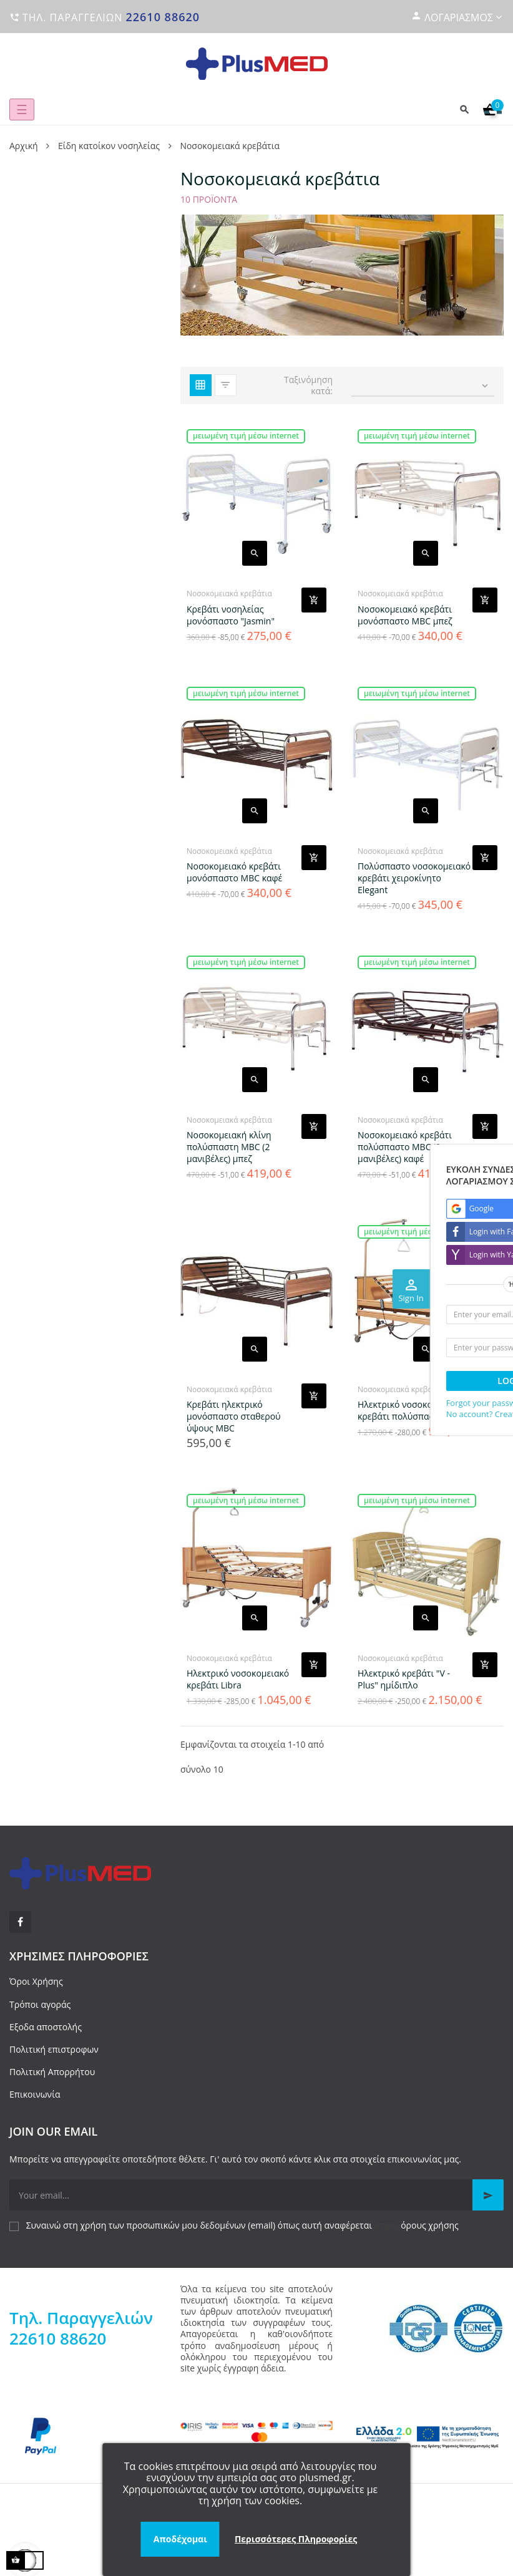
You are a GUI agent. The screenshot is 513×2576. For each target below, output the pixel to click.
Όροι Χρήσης (36, 1981)
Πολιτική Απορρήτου (52, 2072)
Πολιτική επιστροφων (54, 2049)
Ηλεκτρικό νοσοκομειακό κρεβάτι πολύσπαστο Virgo (412, 1410)
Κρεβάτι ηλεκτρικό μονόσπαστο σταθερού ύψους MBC (234, 1416)
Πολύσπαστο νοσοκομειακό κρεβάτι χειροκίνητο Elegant (414, 878)
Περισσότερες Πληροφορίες (296, 2539)
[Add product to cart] (313, 600)
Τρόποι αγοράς (40, 2004)
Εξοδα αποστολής (45, 2027)
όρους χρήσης (430, 2225)
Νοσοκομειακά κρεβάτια (229, 593)
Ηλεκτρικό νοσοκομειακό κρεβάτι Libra (238, 1679)
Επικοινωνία (34, 2094)
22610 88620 (162, 16)
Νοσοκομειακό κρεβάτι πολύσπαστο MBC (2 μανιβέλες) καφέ (405, 1147)
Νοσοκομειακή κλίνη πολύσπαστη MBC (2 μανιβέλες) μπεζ (229, 1147)
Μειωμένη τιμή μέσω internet (246, 435)
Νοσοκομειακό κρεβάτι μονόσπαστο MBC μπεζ (405, 615)
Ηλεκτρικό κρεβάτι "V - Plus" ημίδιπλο (404, 1679)
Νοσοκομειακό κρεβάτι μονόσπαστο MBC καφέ (234, 872)
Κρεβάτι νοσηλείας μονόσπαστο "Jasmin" (231, 615)
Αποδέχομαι (180, 2539)
